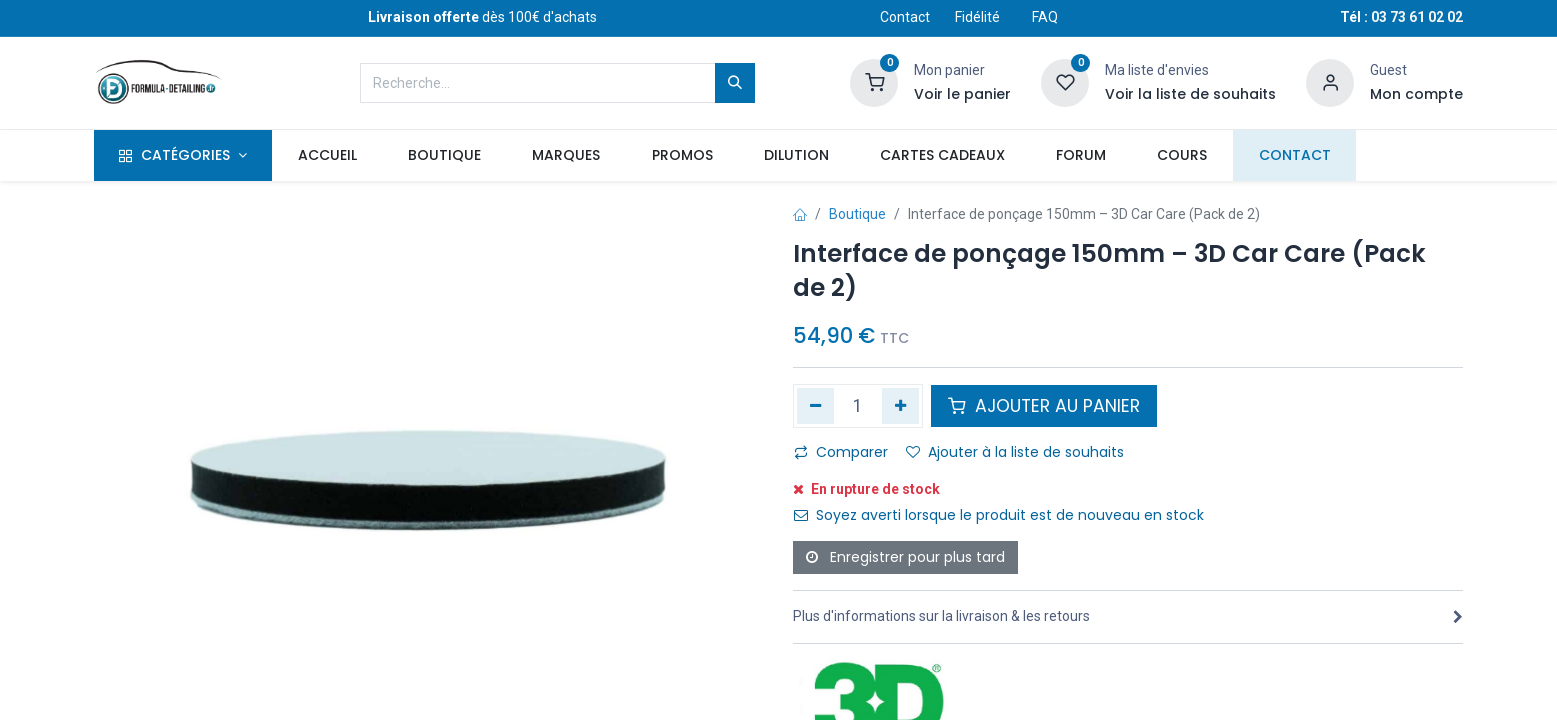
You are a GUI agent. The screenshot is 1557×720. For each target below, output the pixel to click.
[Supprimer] (815, 406)
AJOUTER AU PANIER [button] (1044, 406)
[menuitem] (327, 156)
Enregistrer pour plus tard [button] (905, 557)
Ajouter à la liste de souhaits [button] (1015, 452)
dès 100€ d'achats (482, 17)
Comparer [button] (841, 452)
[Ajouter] (900, 406)
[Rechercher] (735, 83)
